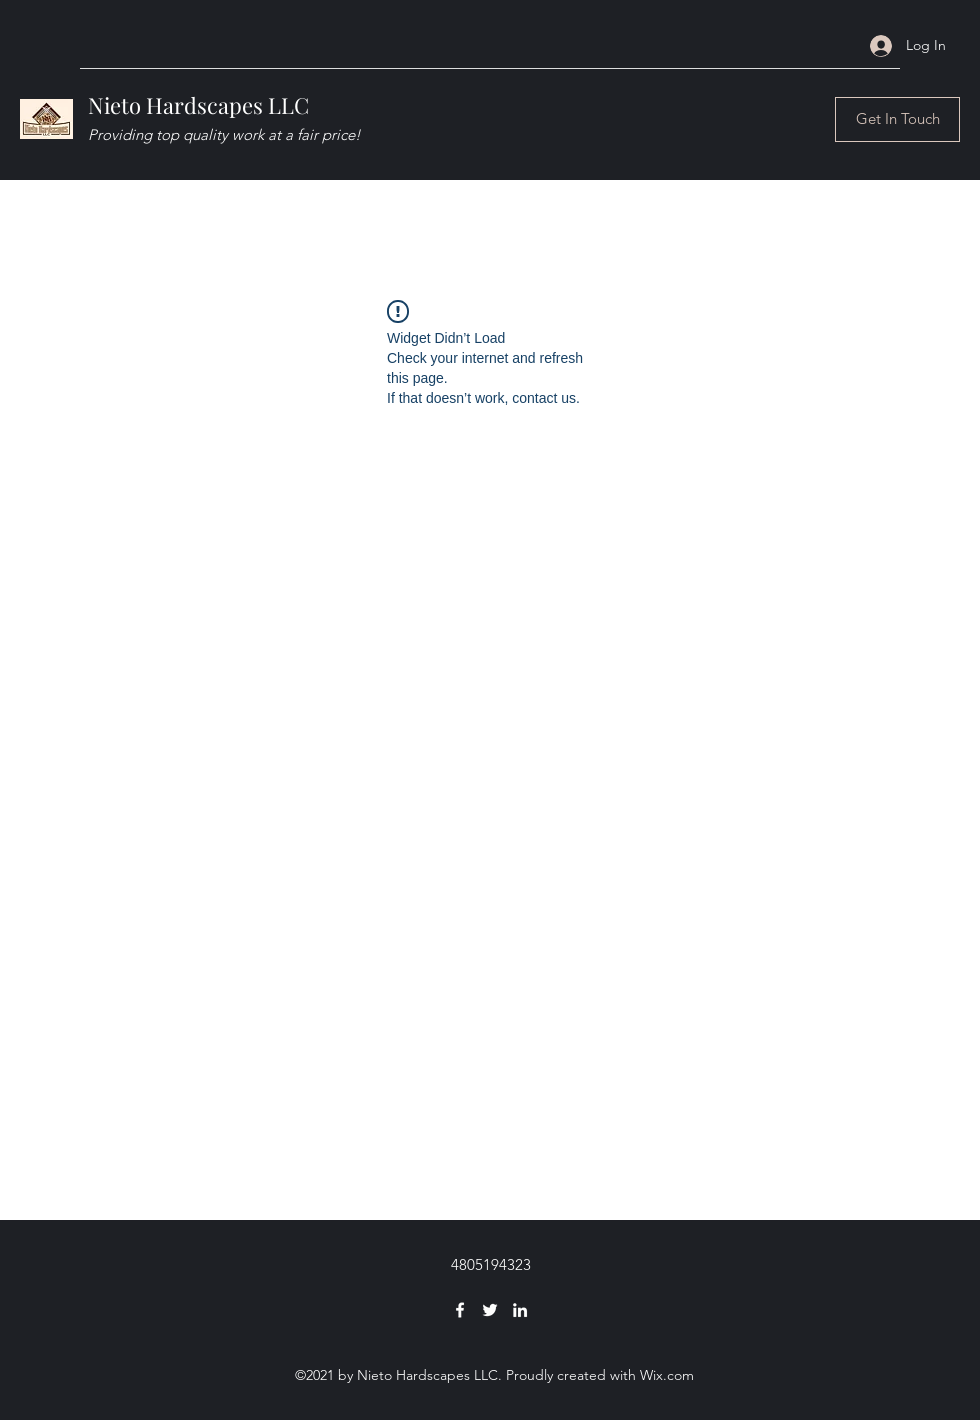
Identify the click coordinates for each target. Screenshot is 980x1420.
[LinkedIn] (520, 1310)
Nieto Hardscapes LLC (198, 105)
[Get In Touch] (897, 119)
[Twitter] (490, 1310)
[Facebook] (460, 1310)
